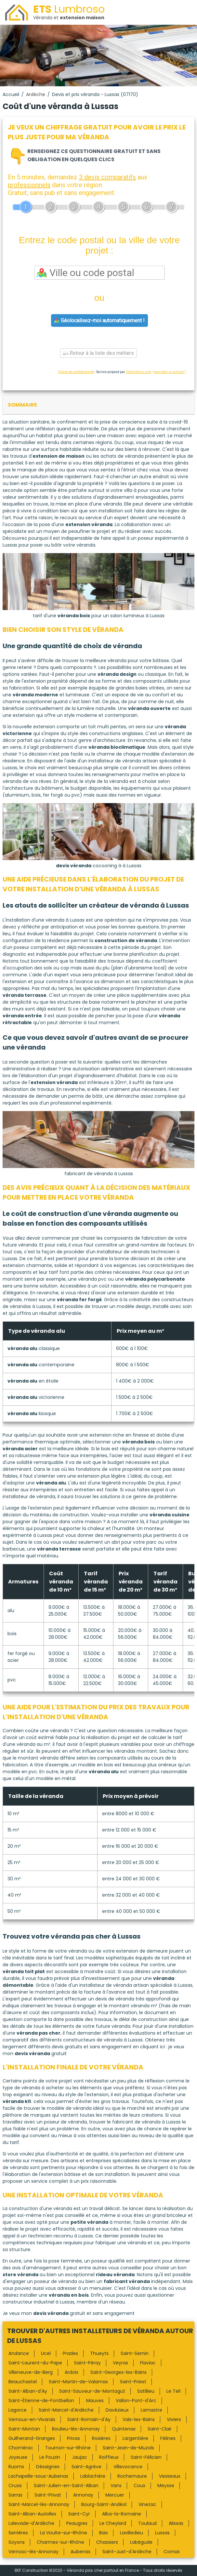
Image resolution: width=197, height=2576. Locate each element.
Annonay (83, 2495)
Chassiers (107, 2542)
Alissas (176, 2523)
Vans (116, 2485)
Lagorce (17, 2410)
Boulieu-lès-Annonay (76, 2429)
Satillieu (145, 2391)
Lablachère (92, 2476)
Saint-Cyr (79, 2514)
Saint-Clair (160, 2429)
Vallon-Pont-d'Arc (136, 2400)
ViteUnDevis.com (138, 372)
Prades (70, 2353)
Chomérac (20, 2447)
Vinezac (147, 2504)
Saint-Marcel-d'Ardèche (66, 2410)
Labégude (141, 2542)
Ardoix (71, 2372)
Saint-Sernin (135, 2353)
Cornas (172, 2551)
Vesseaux (169, 2476)
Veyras (120, 2363)
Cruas (15, 2485)
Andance (18, 2353)
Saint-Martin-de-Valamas (78, 2381)
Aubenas (80, 2551)
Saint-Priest (133, 2381)
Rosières (101, 2438)
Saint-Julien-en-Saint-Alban (66, 2485)
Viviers (174, 2419)
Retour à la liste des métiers (98, 353)
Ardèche (35, 94)
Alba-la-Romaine (121, 2514)
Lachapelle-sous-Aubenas (38, 2476)
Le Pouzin (49, 2457)
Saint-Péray (87, 2363)
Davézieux (117, 2410)
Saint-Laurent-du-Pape (35, 2363)
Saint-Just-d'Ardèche (126, 2551)
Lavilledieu (131, 2532)
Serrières (18, 2532)
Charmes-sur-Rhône (60, 2542)
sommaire (22, 405)
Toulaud (147, 2523)
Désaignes (47, 2466)
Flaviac (148, 2363)
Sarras (15, 2495)
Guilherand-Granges (31, 2438)
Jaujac (79, 2457)
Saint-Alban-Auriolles (32, 2514)
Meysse (165, 2485)
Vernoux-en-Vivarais (31, 2419)
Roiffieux (109, 2457)
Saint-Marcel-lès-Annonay (38, 2504)
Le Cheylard (112, 2523)
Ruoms (16, 2466)
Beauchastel (22, 2381)
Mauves (95, 2400)
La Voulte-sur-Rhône (63, 2532)
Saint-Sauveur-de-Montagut (92, 2391)
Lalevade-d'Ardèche (31, 2523)
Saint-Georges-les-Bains (118, 2372)
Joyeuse (17, 2457)
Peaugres (76, 2523)
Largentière (135, 2438)
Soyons (16, 2542)
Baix (103, 2532)
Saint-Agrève (86, 2466)
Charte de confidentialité (76, 372)
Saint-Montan (24, 2429)
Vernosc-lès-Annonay (33, 2551)
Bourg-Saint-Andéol (103, 2504)
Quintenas (124, 2429)
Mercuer (114, 2495)
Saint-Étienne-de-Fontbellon (41, 2400)
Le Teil (173, 2391)
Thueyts (99, 2353)
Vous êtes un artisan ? (169, 372)
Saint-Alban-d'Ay (27, 2391)
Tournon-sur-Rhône (68, 2447)
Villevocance (127, 2466)
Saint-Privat (47, 2495)
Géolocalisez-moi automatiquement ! (99, 320)
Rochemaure (132, 2476)
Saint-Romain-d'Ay (89, 2419)
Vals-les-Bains (139, 2419)
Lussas (162, 2532)
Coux (139, 2485)
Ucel (46, 2353)
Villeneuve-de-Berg (30, 2372)
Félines (168, 2438)
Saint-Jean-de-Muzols (128, 2447)
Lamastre (151, 2410)
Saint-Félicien (146, 2457)
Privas (73, 2438)
